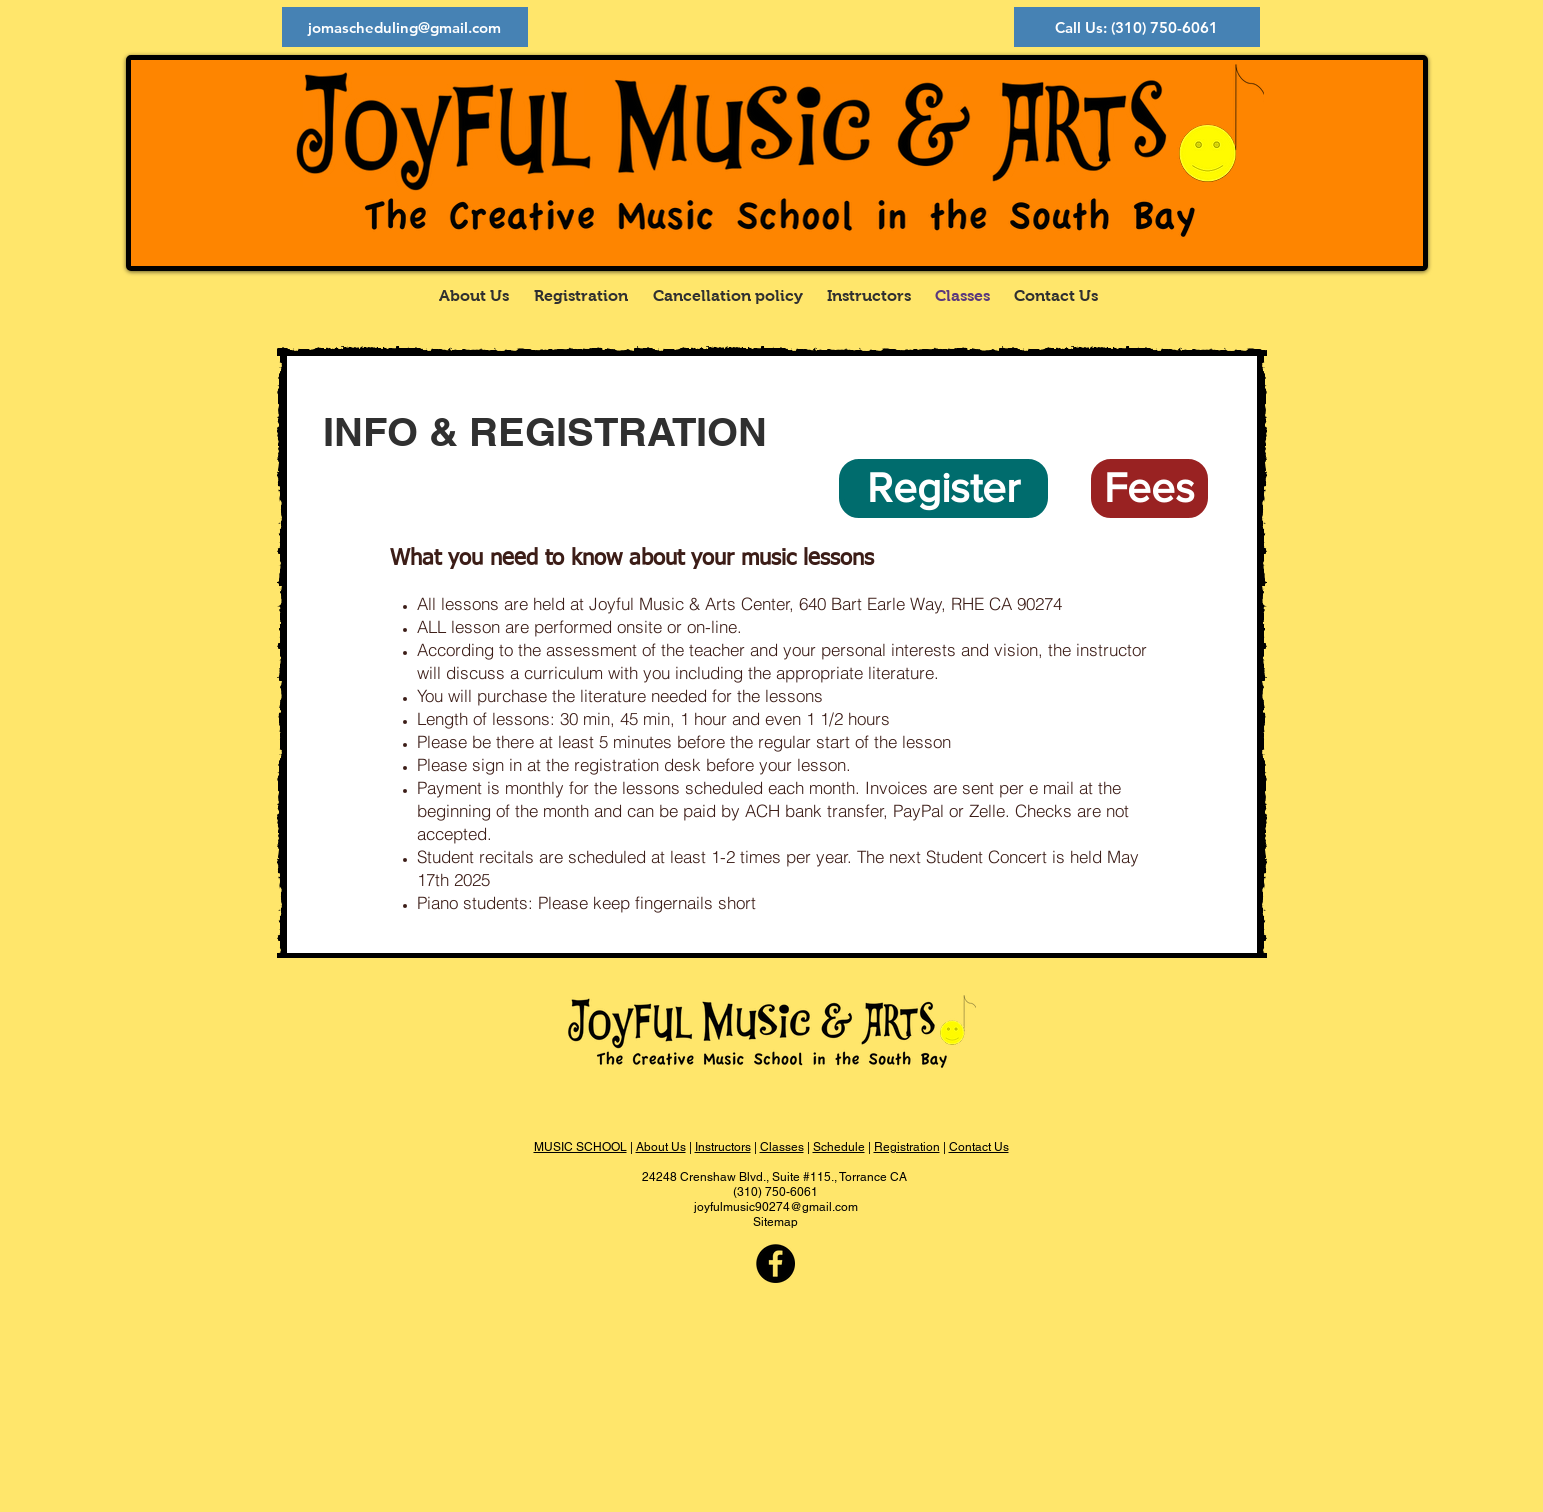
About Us (661, 1147)
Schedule (839, 1147)
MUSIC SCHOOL (580, 1147)
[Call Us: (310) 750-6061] (1137, 27)
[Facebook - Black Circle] (775, 1263)
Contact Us (979, 1147)
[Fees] (1149, 488)
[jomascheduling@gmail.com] (405, 27)
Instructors (723, 1147)
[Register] (943, 488)
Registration (907, 1147)
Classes (782, 1147)
